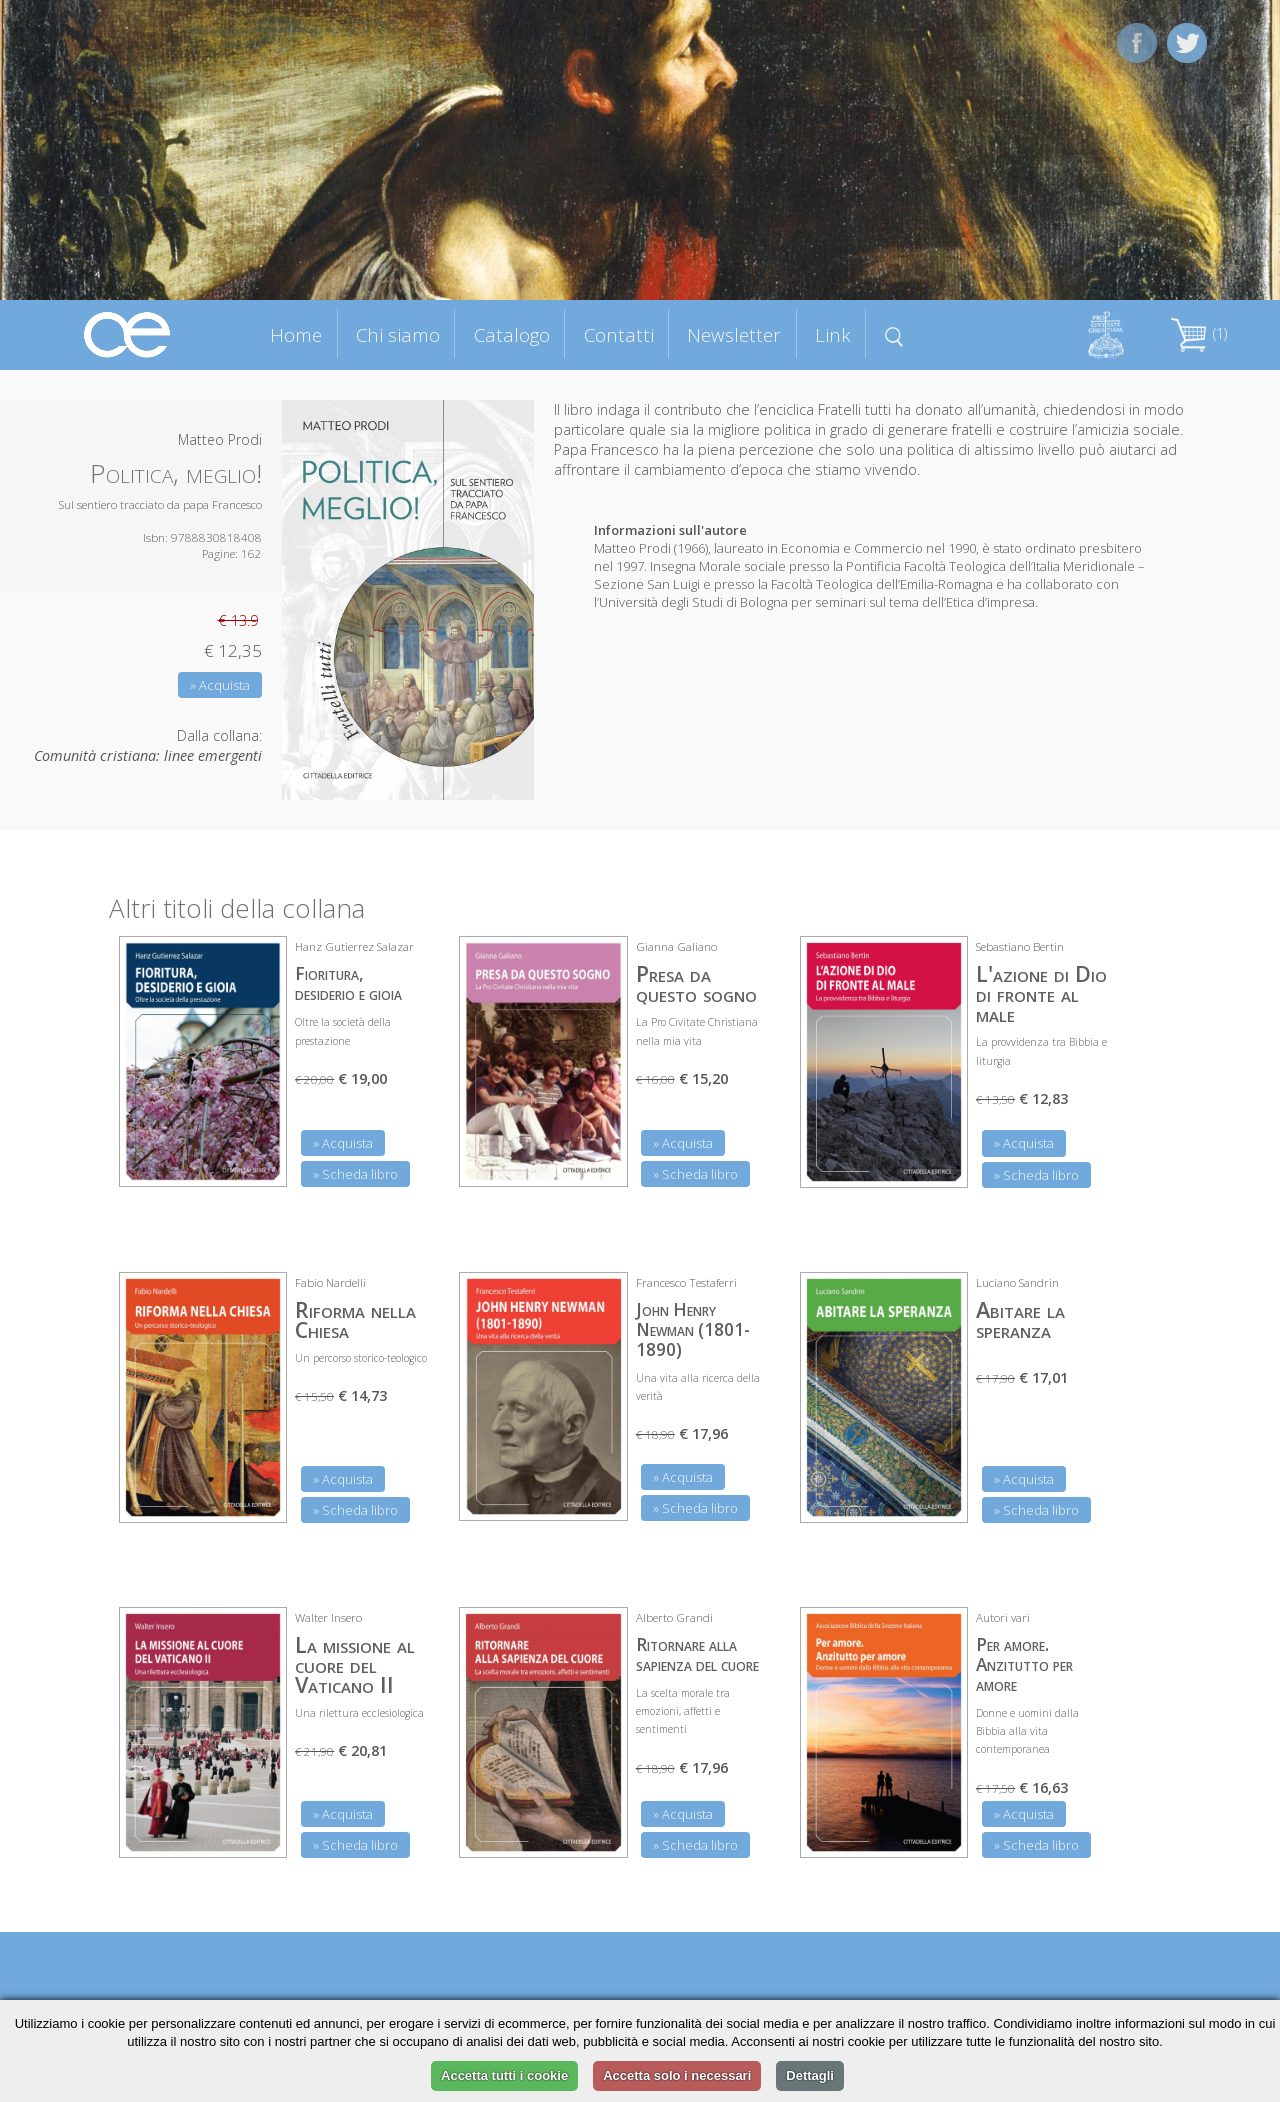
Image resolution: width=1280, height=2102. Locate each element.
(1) (1199, 333)
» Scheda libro (355, 1174)
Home (296, 334)
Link (833, 334)
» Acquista (220, 685)
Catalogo (512, 334)
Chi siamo (398, 334)
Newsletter (734, 334)
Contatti (619, 334)
